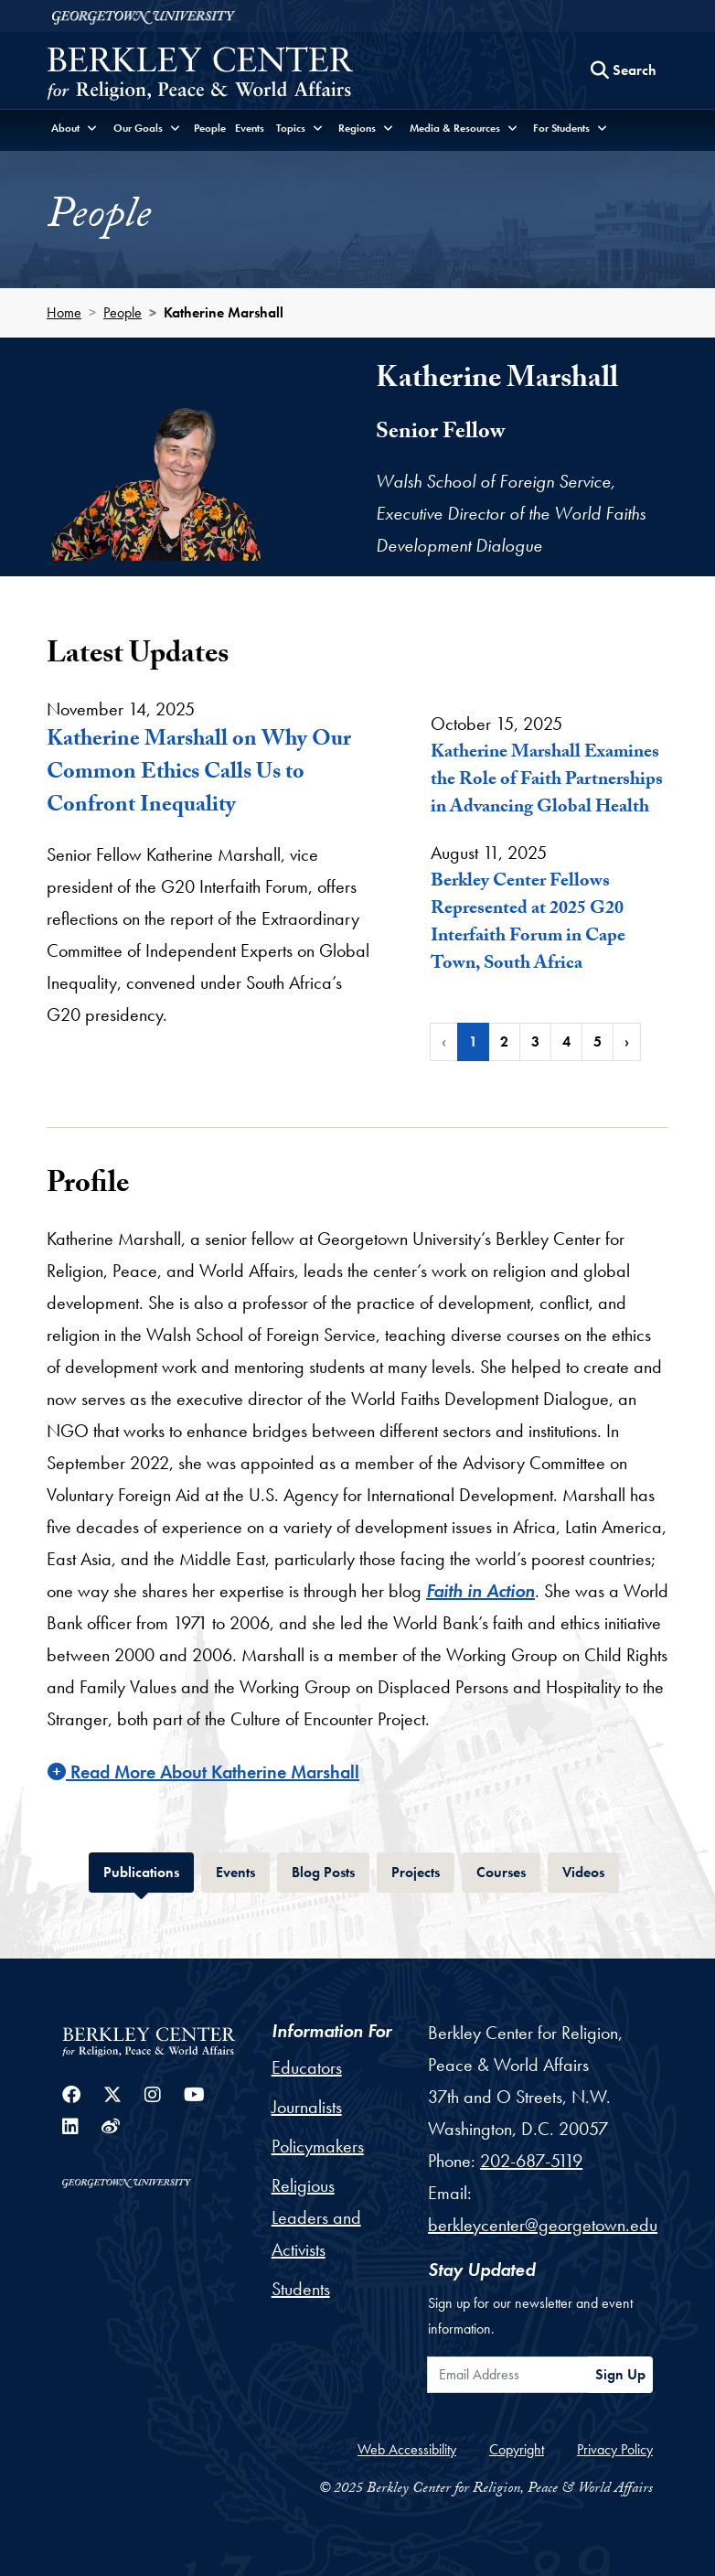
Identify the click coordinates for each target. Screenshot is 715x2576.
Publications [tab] (148, 1870)
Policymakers (318, 2146)
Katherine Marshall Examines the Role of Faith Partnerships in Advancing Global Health (547, 781)
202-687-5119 (531, 2161)
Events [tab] (243, 1870)
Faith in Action (480, 1591)
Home (64, 312)
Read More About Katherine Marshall (203, 1772)
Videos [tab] (590, 1870)
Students (301, 2289)
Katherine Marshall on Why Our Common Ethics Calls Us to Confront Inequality (199, 774)
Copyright (516, 2449)
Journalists (307, 2107)
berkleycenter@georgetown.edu (542, 2225)
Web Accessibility (407, 2449)
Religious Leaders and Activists (316, 2217)
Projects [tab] (422, 1870)
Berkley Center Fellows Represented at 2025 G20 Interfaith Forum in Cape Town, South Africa (528, 924)
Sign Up (620, 2374)
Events (249, 128)
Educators (307, 2067)
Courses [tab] (508, 1870)
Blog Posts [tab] (330, 1870)
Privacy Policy (615, 2449)
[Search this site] (623, 70)
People (210, 128)
